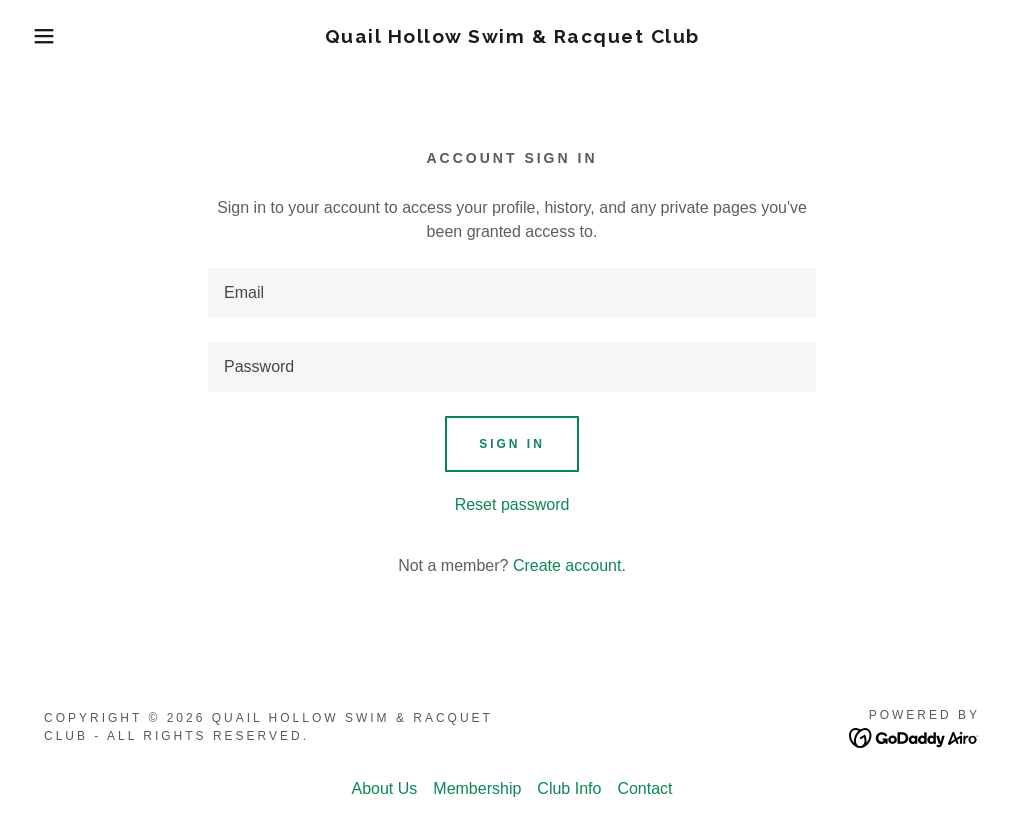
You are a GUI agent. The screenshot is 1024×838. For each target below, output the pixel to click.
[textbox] (512, 293)
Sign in (512, 444)
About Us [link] (384, 788)
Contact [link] (644, 788)
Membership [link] (477, 788)
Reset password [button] (512, 504)
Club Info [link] (569, 788)
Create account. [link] (569, 565)
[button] (51, 36)
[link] (512, 37)
